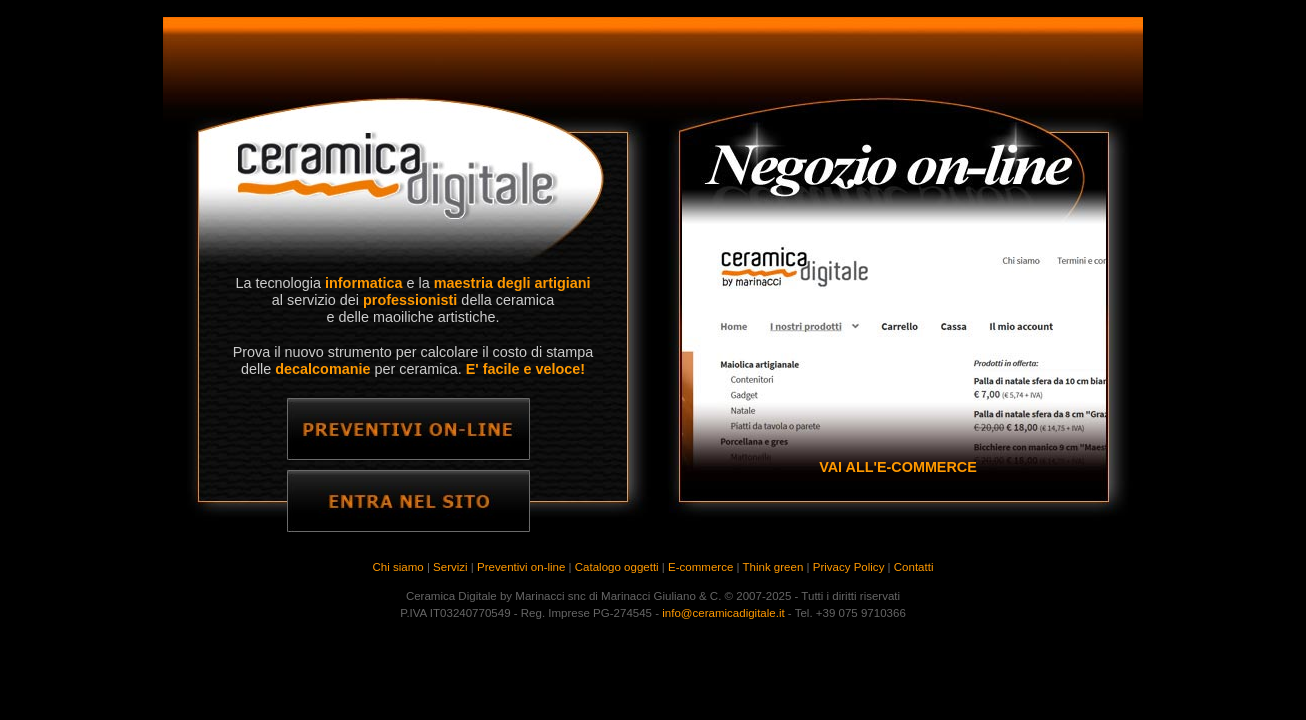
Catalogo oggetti (617, 567)
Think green (773, 567)
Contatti (914, 567)
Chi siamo (398, 567)
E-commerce (700, 567)
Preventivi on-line (521, 567)
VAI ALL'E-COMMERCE (898, 467)
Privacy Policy (849, 567)
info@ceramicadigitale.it (723, 613)
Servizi (450, 567)
